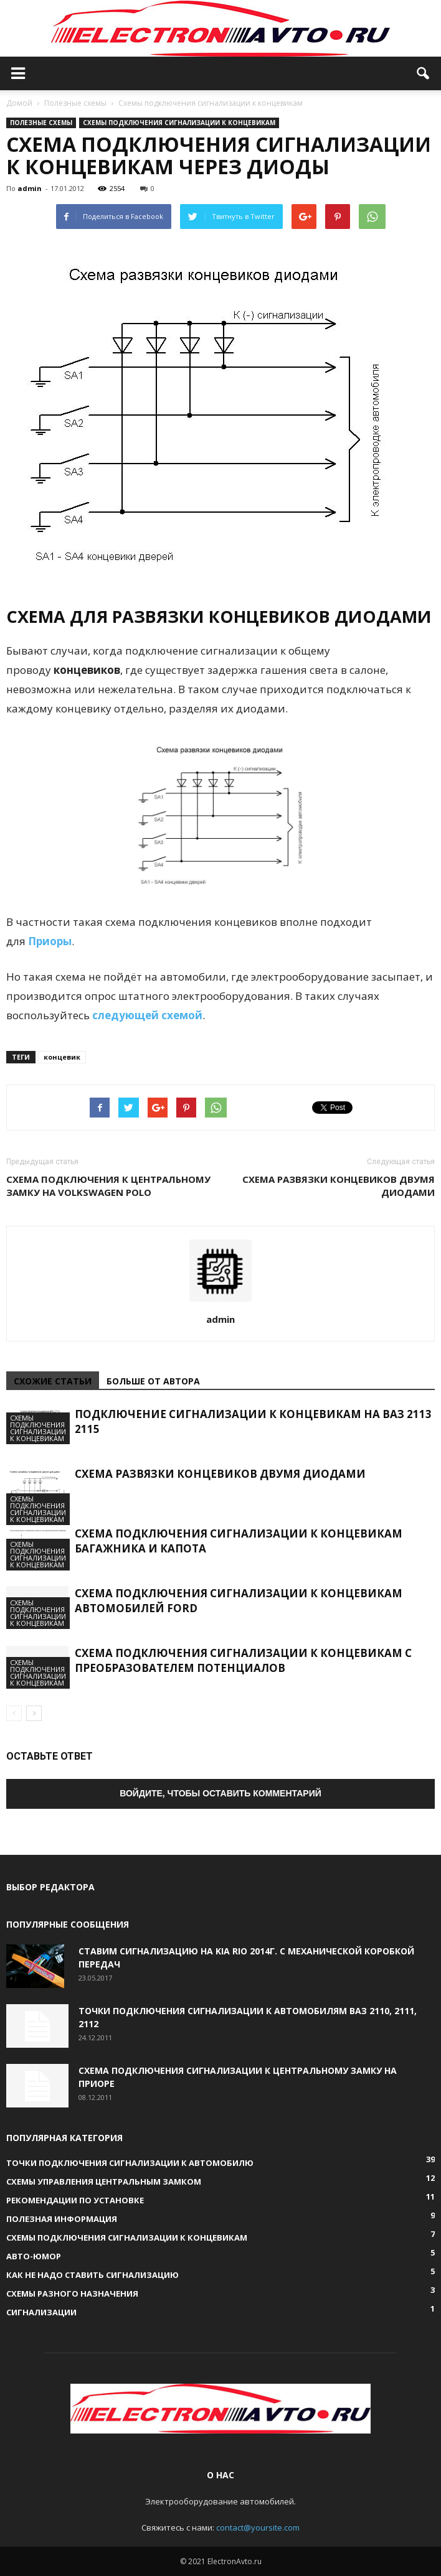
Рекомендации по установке (75, 2200)
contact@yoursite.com (258, 2527)
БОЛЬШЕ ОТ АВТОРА (153, 1381)
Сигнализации (41, 2312)
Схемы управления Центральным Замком (103, 2181)
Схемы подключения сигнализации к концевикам (179, 122)
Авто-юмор (33, 2256)
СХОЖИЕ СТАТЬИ (53, 1381)
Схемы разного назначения (72, 2293)
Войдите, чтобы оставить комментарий (220, 1793)
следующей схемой (147, 1015)
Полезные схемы (41, 122)
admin (29, 188)
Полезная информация (61, 2218)
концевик (62, 1057)
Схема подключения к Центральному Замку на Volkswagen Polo (108, 1185)
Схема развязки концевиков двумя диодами (338, 1185)
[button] (423, 73)
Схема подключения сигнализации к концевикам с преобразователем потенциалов (243, 1660)
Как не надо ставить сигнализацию (92, 2274)
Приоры (50, 941)
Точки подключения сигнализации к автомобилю (130, 2162)
